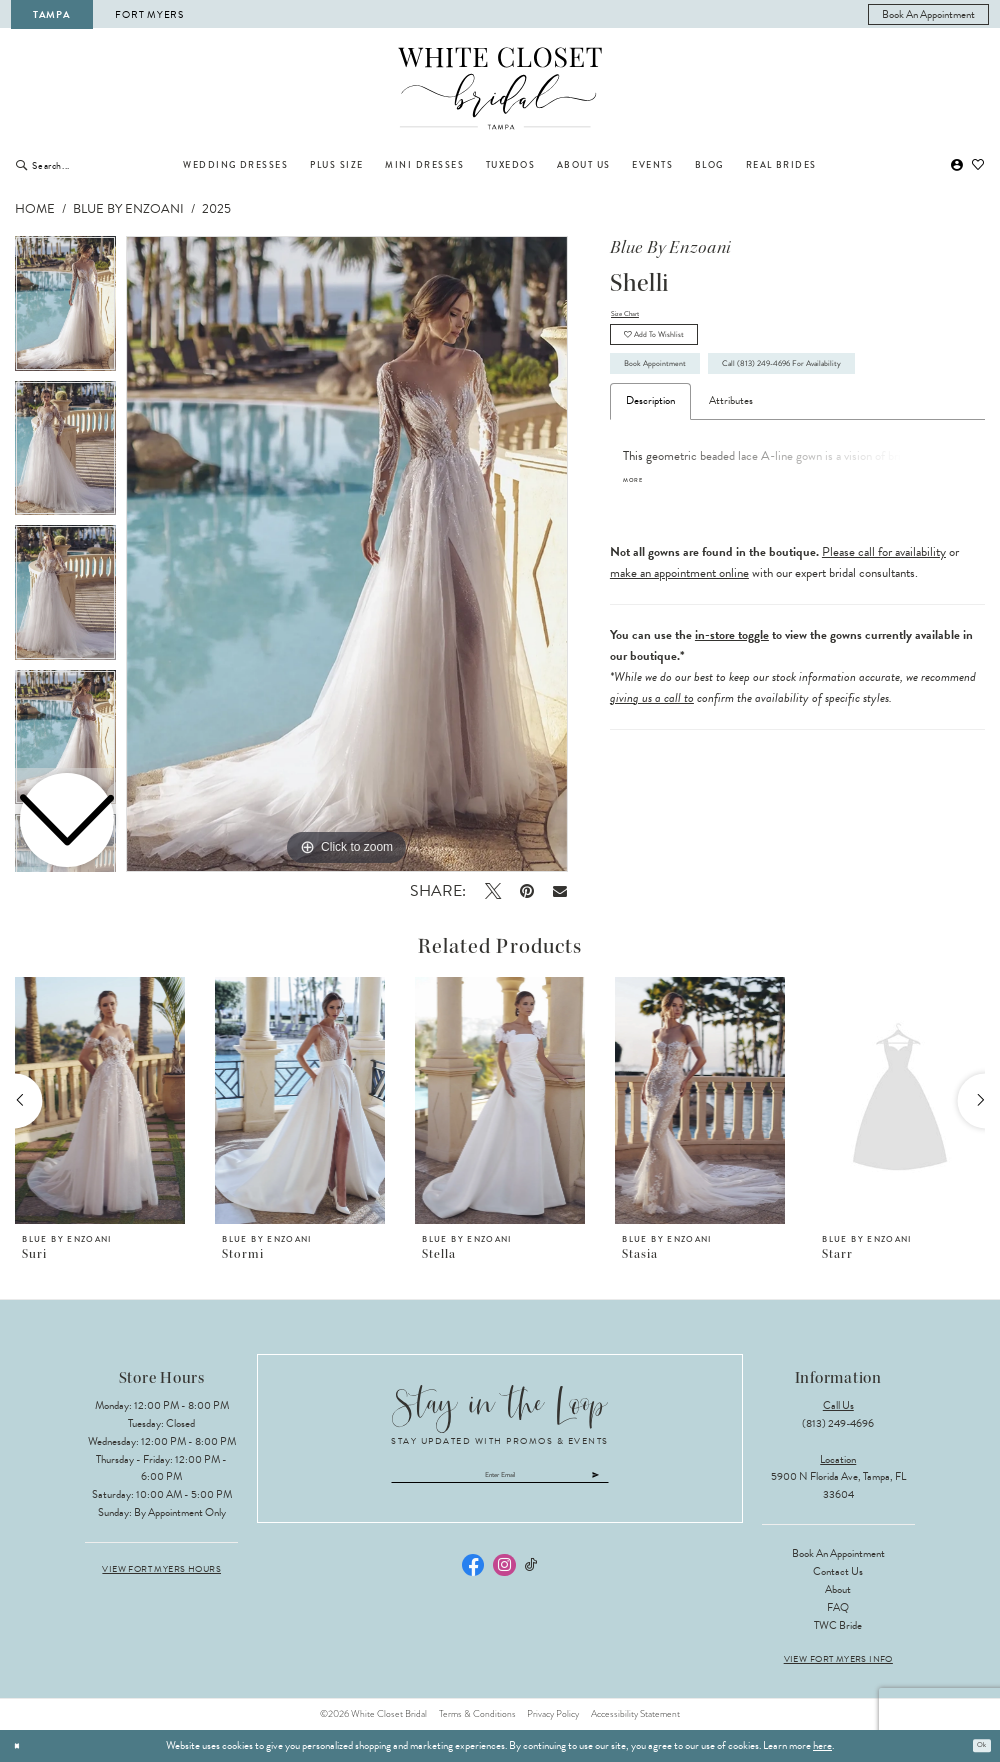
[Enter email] (500, 1480)
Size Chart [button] (633, 316)
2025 (216, 209)
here (822, 1745)
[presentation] (100, 1101)
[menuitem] (929, 14)
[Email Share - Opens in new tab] (560, 890)
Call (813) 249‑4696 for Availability (721, 439)
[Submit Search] (21, 165)
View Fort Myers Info (838, 1659)
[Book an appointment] (929, 14)
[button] (957, 165)
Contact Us (838, 1571)
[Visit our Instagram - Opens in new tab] (504, 1575)
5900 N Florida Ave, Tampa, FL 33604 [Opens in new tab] (838, 1485)
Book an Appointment (838, 1553)
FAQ (838, 1607)
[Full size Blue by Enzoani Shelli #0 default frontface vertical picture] (347, 554)
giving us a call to (652, 780)
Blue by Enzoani (128, 209)
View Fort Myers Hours (161, 1569)
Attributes (731, 481)
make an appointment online (679, 655)
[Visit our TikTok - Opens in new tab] (531, 1575)
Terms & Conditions (477, 1714)
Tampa (52, 14)
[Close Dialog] (21, 1746)
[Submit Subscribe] (652, 1480)
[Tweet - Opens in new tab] (492, 891)
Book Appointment (677, 394)
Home (35, 209)
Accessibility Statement (635, 1714)
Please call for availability (884, 634)
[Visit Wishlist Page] (979, 165)
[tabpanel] (347, 554)
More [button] (638, 563)
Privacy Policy (553, 1714)
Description (650, 481)
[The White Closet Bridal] (500, 89)
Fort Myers (149, 14)
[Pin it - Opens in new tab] (526, 891)
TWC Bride (838, 1625)
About (838, 1589)
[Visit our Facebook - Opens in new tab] (473, 1575)
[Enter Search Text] (97, 165)
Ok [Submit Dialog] (977, 1745)
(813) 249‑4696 (838, 1423)
